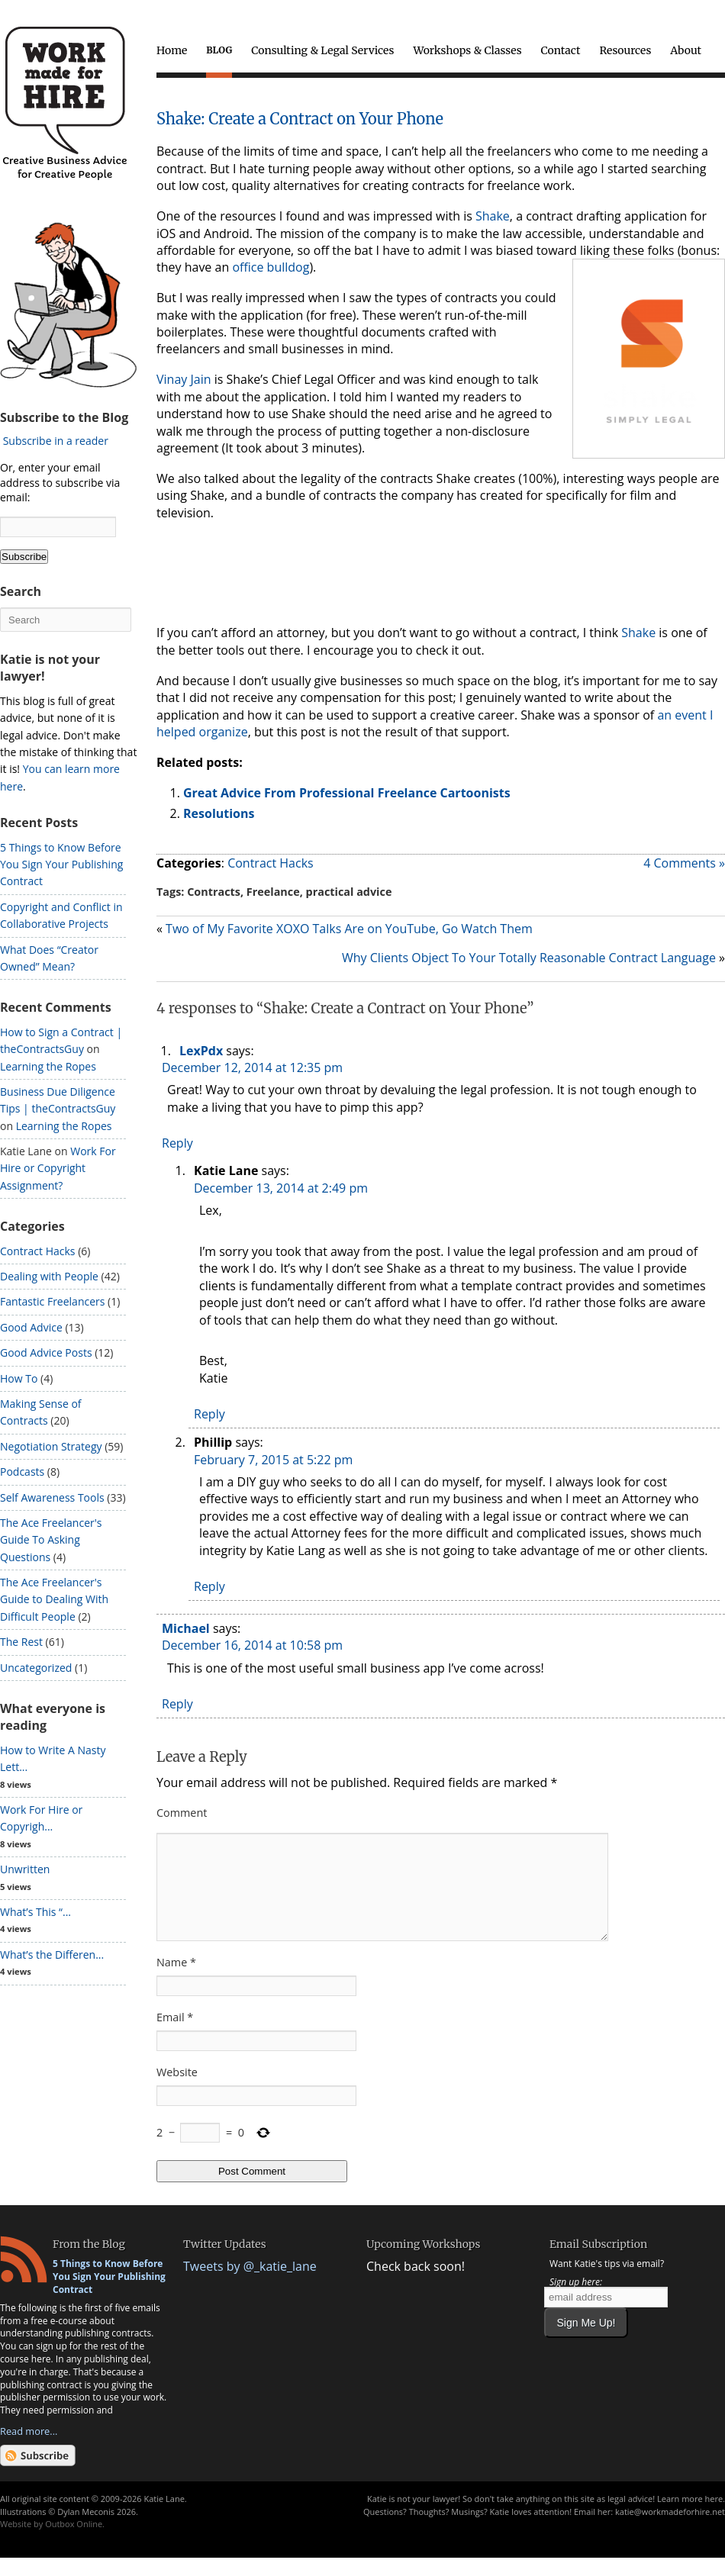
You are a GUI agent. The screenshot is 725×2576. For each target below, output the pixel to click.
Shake (492, 216)
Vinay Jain (183, 379)
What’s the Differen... (52, 1954)
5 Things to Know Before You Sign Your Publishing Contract (61, 864)
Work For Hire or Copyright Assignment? (58, 1168)
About (685, 50)
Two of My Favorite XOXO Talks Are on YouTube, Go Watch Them (349, 928)
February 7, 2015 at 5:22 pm (273, 1459)
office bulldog (270, 267)
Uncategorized (36, 1667)
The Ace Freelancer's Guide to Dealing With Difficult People (54, 1599)
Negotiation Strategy (51, 1446)
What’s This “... (35, 1912)
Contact (561, 50)
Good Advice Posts (46, 1352)
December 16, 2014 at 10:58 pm (252, 1645)
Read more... (28, 2449)
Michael (186, 1628)
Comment (181, 1812)
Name (176, 1980)
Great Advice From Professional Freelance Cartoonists (347, 792)
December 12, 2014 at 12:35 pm (252, 1067)
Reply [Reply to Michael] (177, 1703)
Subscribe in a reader (55, 440)
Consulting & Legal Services (322, 50)
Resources (625, 50)
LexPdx (201, 1050)
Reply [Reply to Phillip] (209, 1586)
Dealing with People (49, 1276)
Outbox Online (73, 2542)
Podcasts (22, 1471)
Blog (219, 50)
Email (174, 2035)
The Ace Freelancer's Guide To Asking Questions (51, 1539)
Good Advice (31, 1327)
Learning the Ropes (48, 1066)
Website (177, 2090)
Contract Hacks (270, 863)
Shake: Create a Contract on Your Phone (299, 118)
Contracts (213, 891)
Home (171, 50)
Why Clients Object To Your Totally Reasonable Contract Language (529, 957)
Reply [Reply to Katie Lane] (209, 1414)
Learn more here (690, 2517)
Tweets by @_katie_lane (250, 2284)
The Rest (21, 1641)
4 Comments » (684, 863)
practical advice (349, 891)
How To (18, 1378)
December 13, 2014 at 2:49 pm (281, 1188)
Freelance (273, 891)
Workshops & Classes (467, 50)
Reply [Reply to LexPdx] (177, 1143)
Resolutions (218, 813)
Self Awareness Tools (52, 1497)
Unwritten (25, 1869)
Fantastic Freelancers (52, 1301)
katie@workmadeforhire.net (670, 2530)
